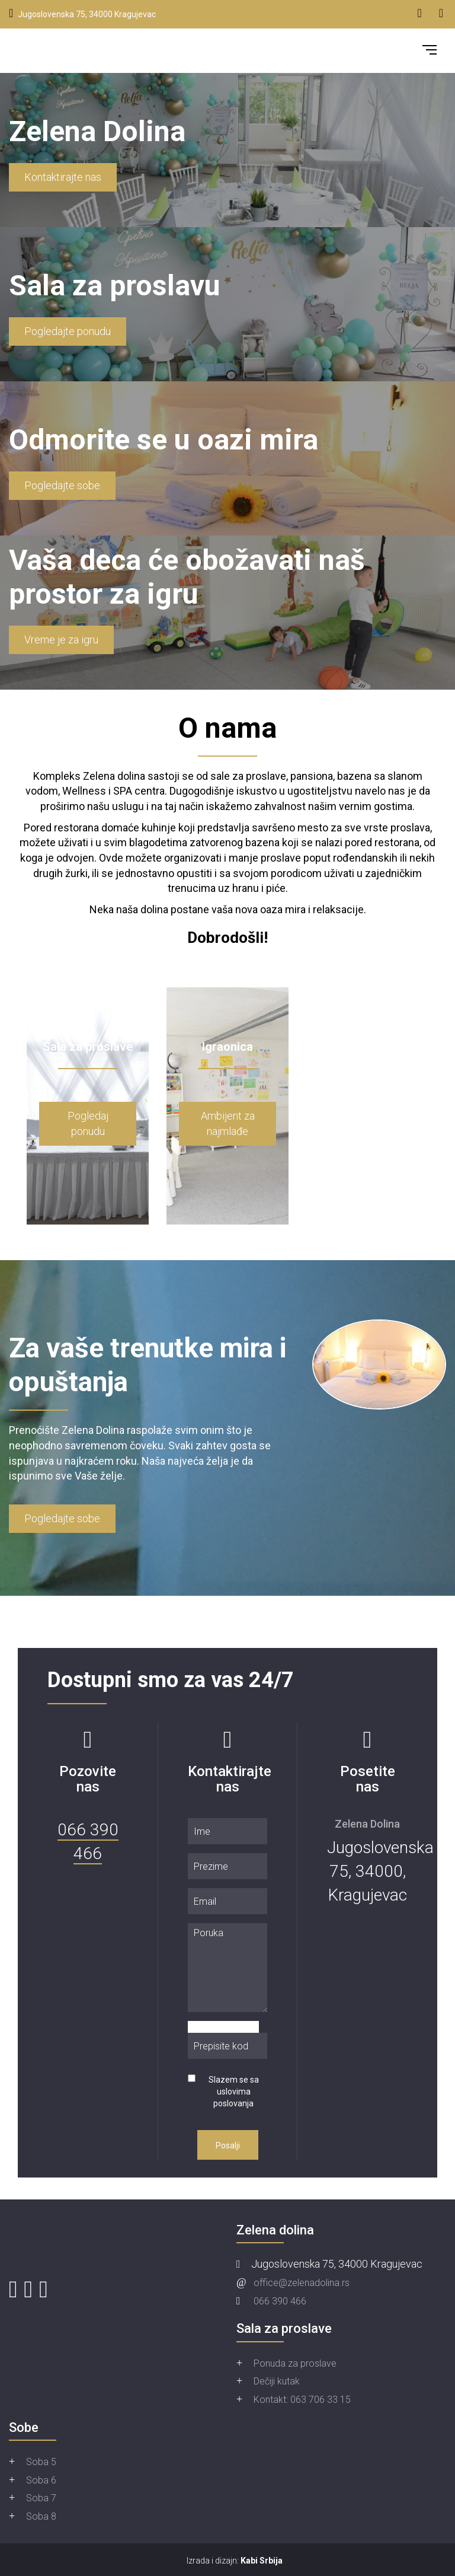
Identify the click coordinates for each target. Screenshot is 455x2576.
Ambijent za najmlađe (228, 1123)
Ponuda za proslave (295, 2363)
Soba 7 (41, 2498)
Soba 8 (41, 2516)
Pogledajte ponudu (67, 331)
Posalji (228, 2145)
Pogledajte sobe (62, 485)
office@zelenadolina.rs (302, 2282)
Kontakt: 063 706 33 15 (302, 2399)
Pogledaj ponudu (88, 1123)
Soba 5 (41, 2461)
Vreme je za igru (61, 639)
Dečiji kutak (277, 2381)
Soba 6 (41, 2480)
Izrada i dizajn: (235, 2560)
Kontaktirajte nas (62, 177)
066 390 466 (280, 2301)
